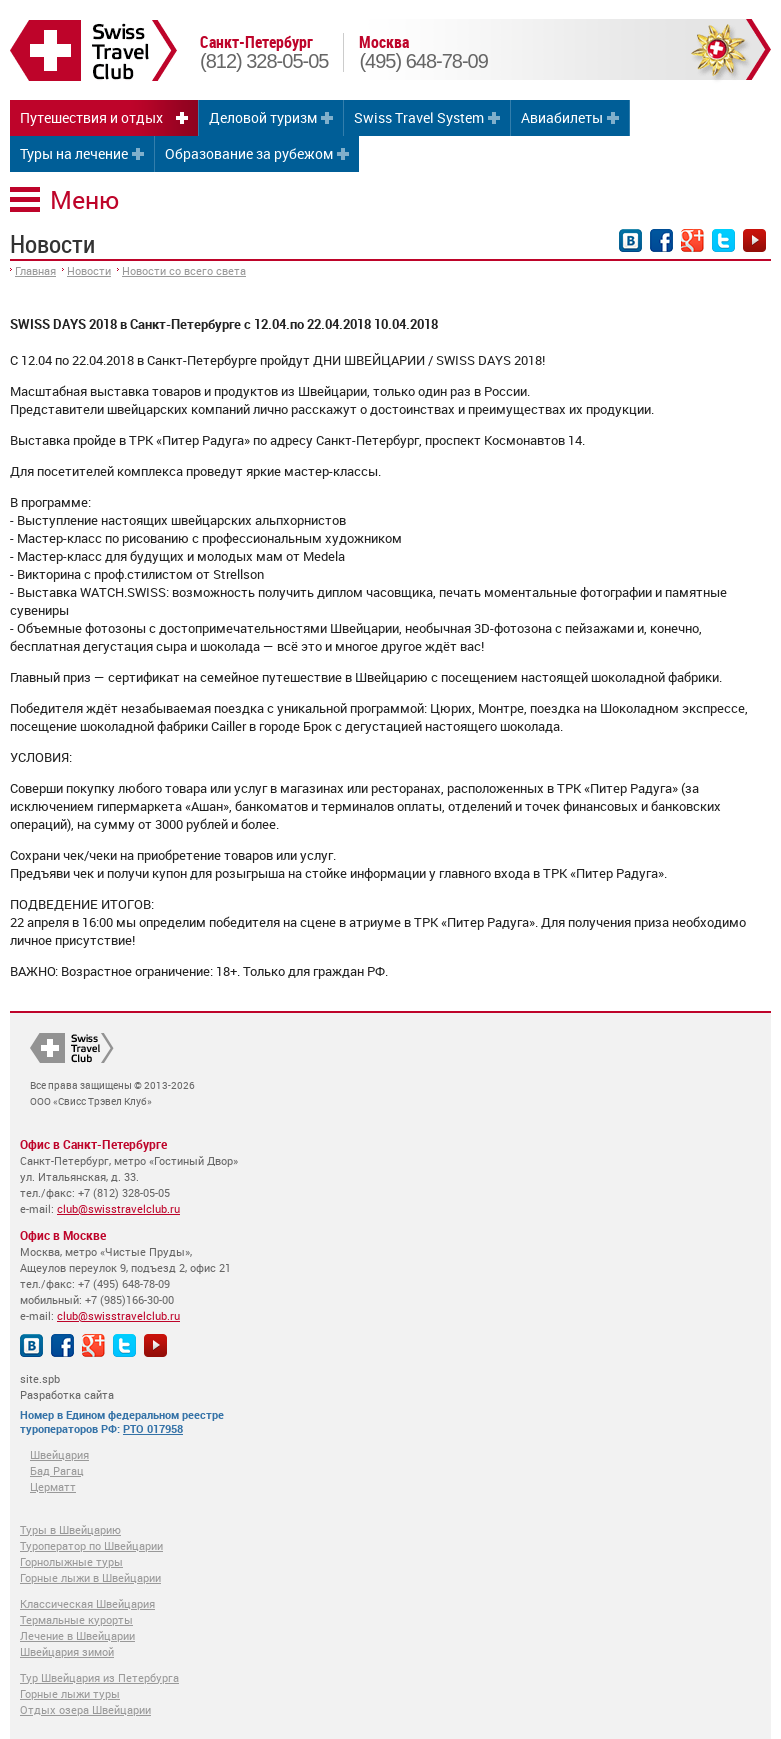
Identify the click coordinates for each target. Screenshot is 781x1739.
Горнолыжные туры (71, 1561)
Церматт (53, 1486)
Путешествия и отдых (91, 117)
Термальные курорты (76, 1619)
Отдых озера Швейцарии (85, 1709)
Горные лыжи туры (70, 1693)
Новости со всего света (184, 270)
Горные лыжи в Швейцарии (90, 1577)
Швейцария (59, 1454)
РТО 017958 (153, 1428)
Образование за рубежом (249, 153)
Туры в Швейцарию (70, 1529)
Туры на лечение (74, 153)
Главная (35, 270)
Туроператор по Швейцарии (91, 1545)
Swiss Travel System (419, 117)
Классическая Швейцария (87, 1603)
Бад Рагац (57, 1470)
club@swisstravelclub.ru (118, 1208)
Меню (84, 199)
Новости (89, 270)
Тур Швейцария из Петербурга (99, 1677)
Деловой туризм (263, 117)
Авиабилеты (562, 117)
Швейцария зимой (67, 1651)
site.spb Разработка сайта (67, 1386)
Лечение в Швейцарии (77, 1635)
